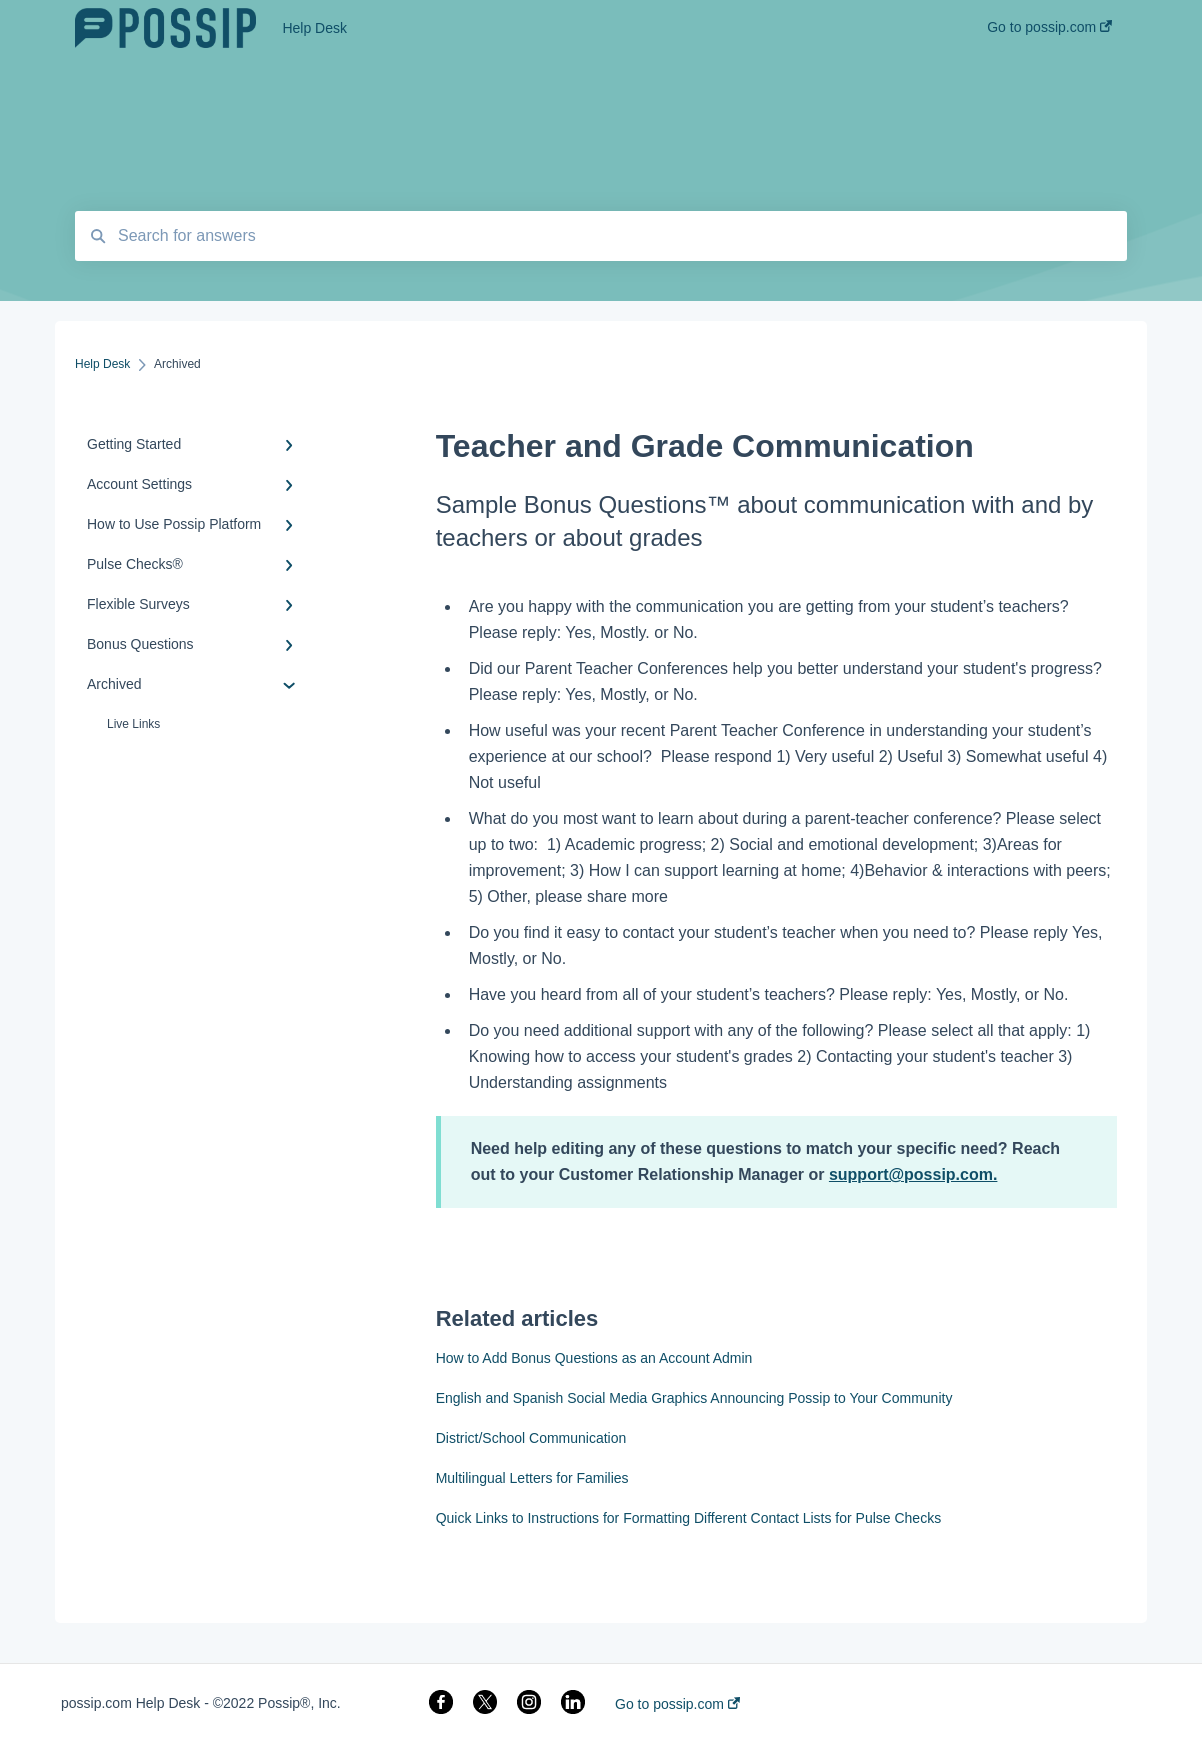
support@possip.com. (913, 1174)
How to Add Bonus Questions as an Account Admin (594, 1358)
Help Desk (314, 28)
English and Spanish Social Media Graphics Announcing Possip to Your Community (694, 1398)
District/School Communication (531, 1438)
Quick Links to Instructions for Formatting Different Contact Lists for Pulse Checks (689, 1518)
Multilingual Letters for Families (532, 1478)
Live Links (133, 724)
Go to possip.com (677, 1704)
